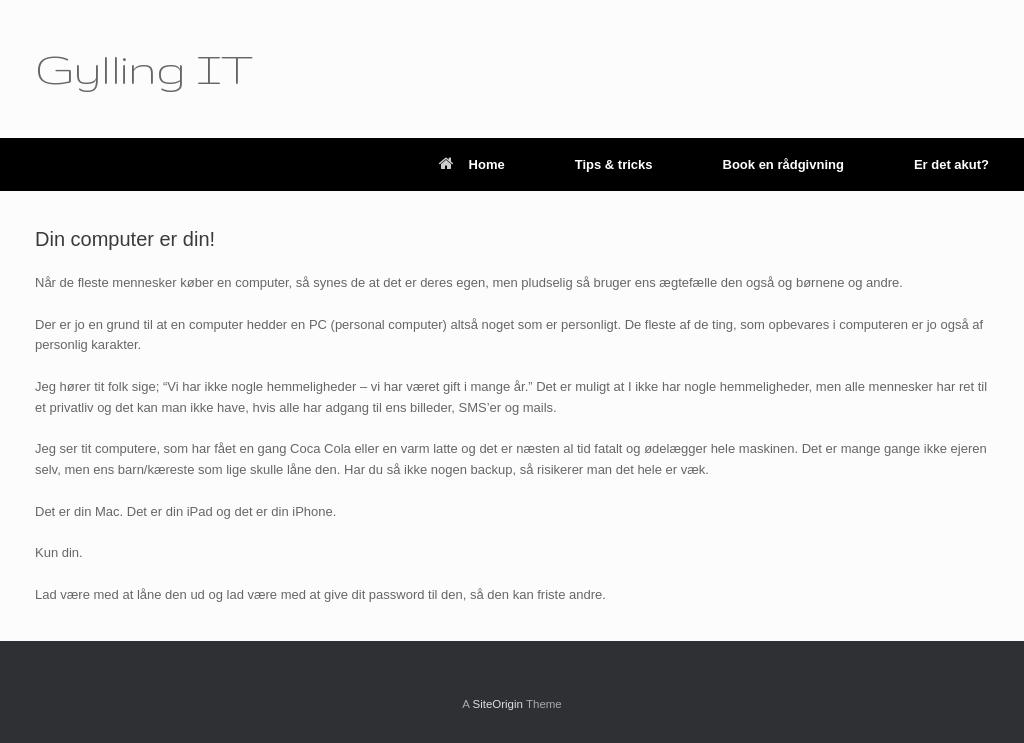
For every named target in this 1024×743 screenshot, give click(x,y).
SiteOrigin (497, 704)
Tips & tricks (614, 164)
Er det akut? (951, 164)
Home (472, 164)
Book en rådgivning (783, 164)
